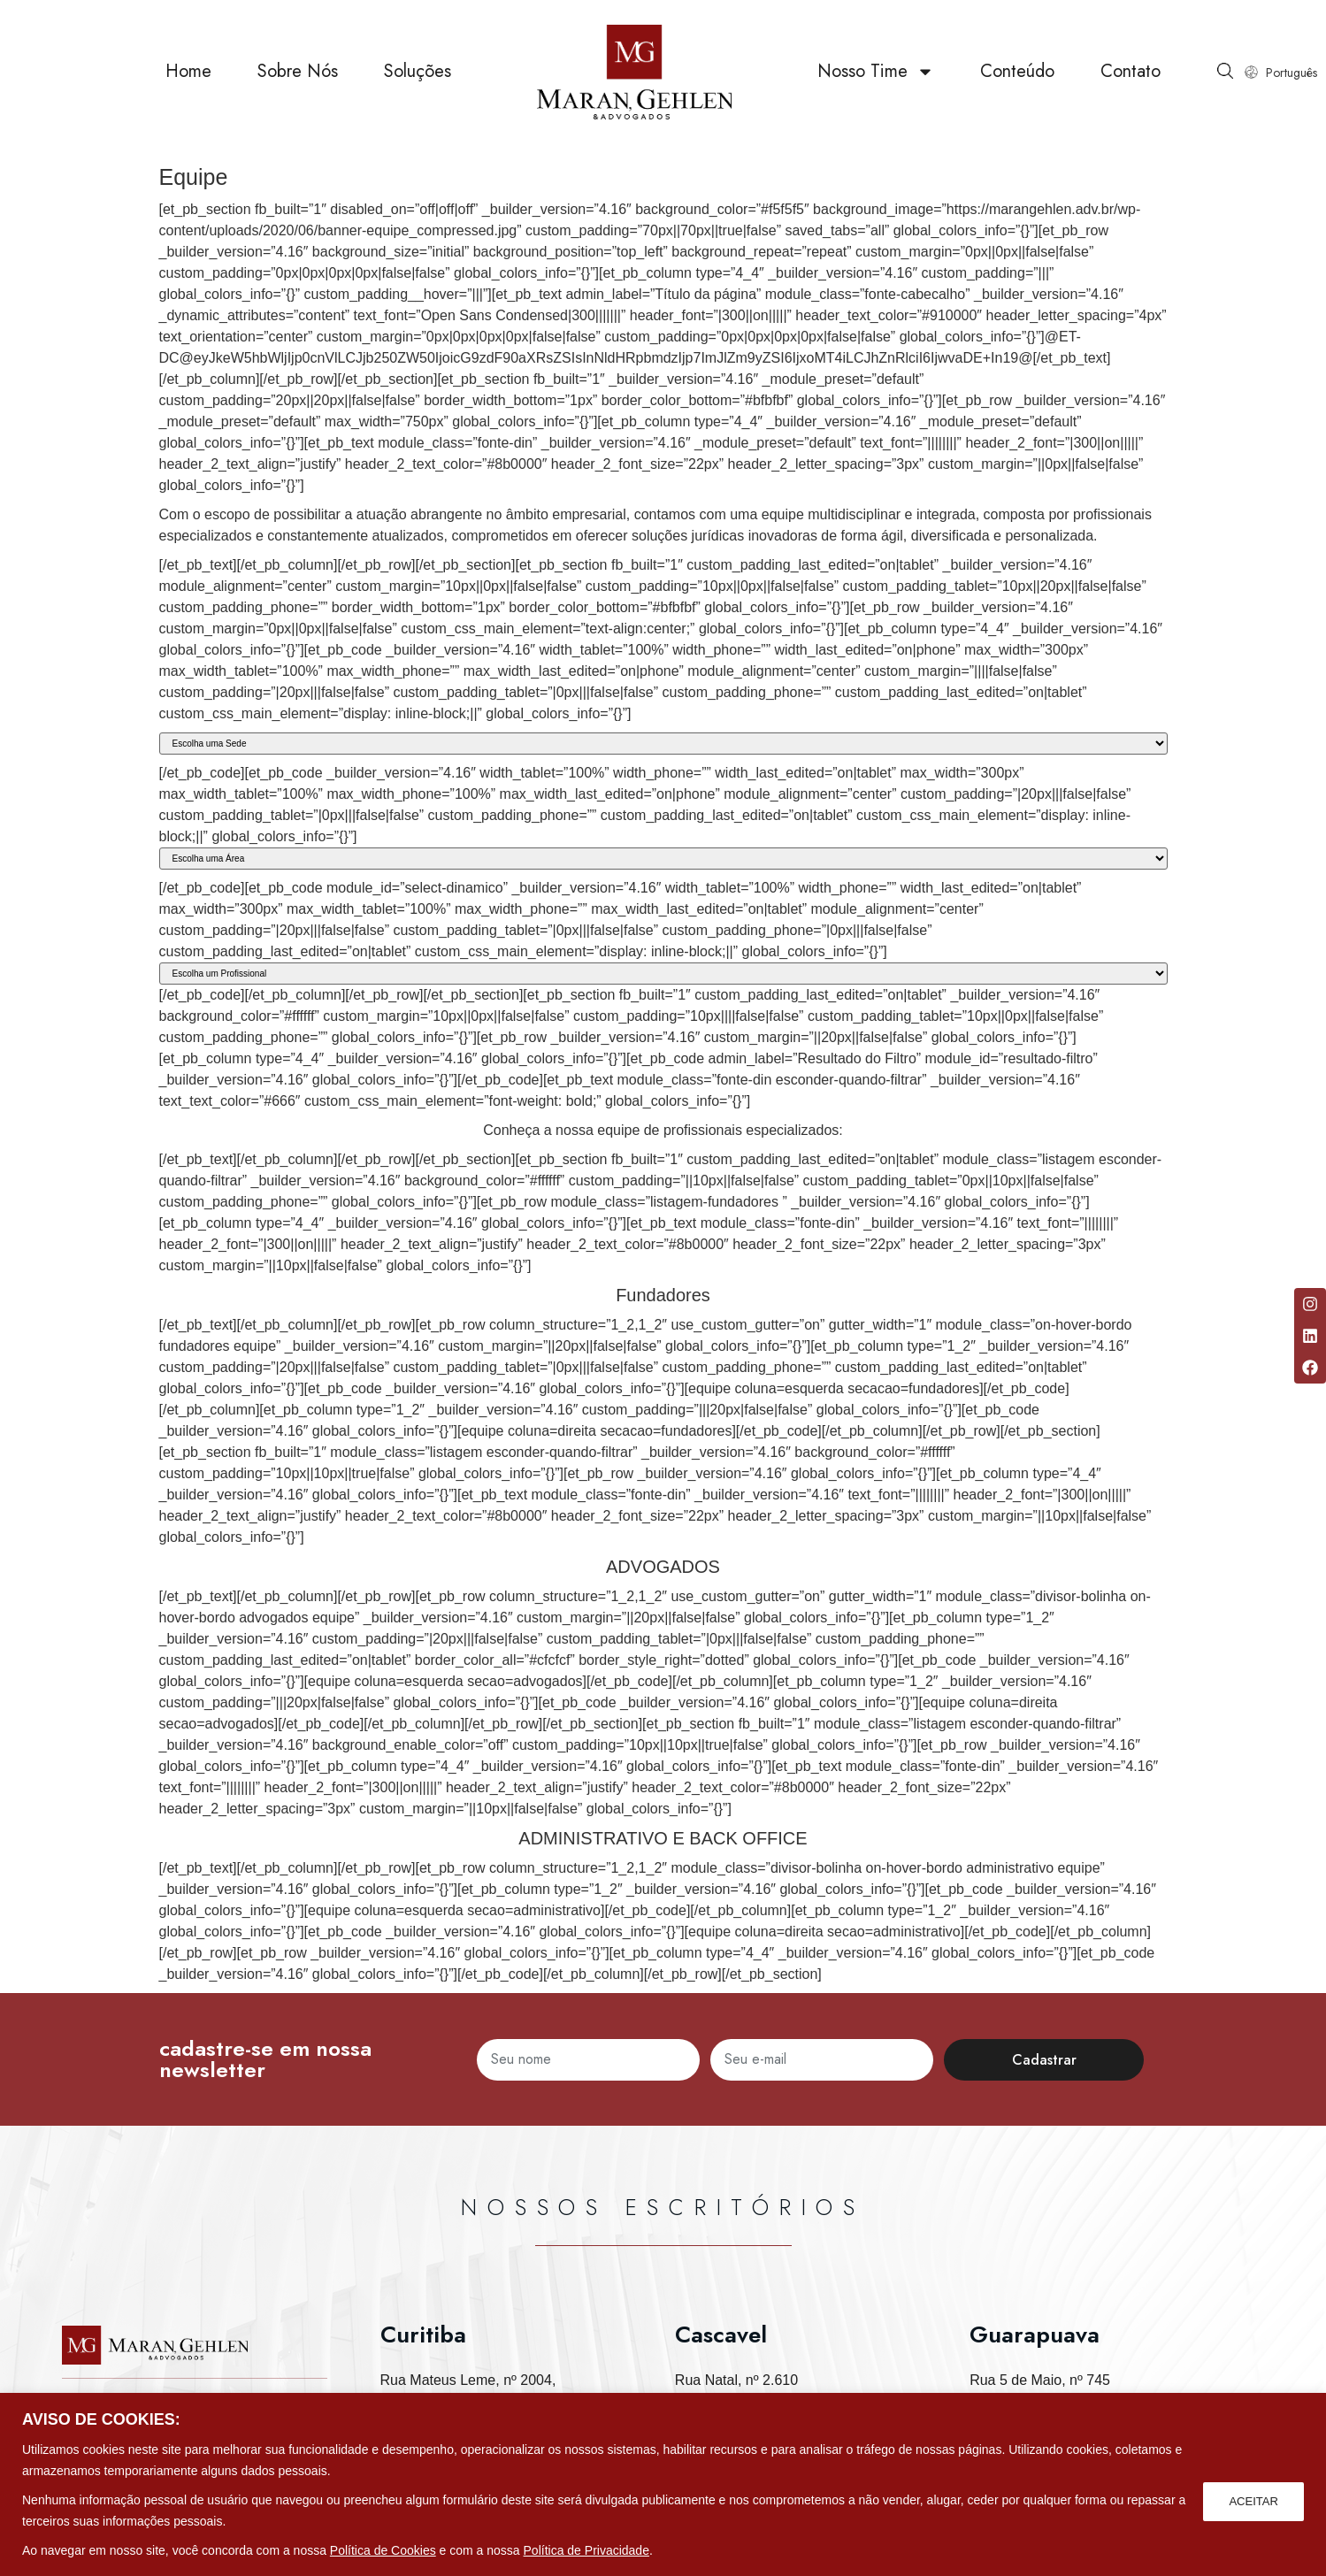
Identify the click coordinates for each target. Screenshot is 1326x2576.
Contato (1130, 79)
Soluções (417, 79)
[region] (663, 2484)
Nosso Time (875, 79)
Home (188, 79)
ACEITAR (1251, 2500)
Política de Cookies (383, 2550)
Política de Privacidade (586, 2550)
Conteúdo (1017, 79)
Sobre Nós (297, 79)
